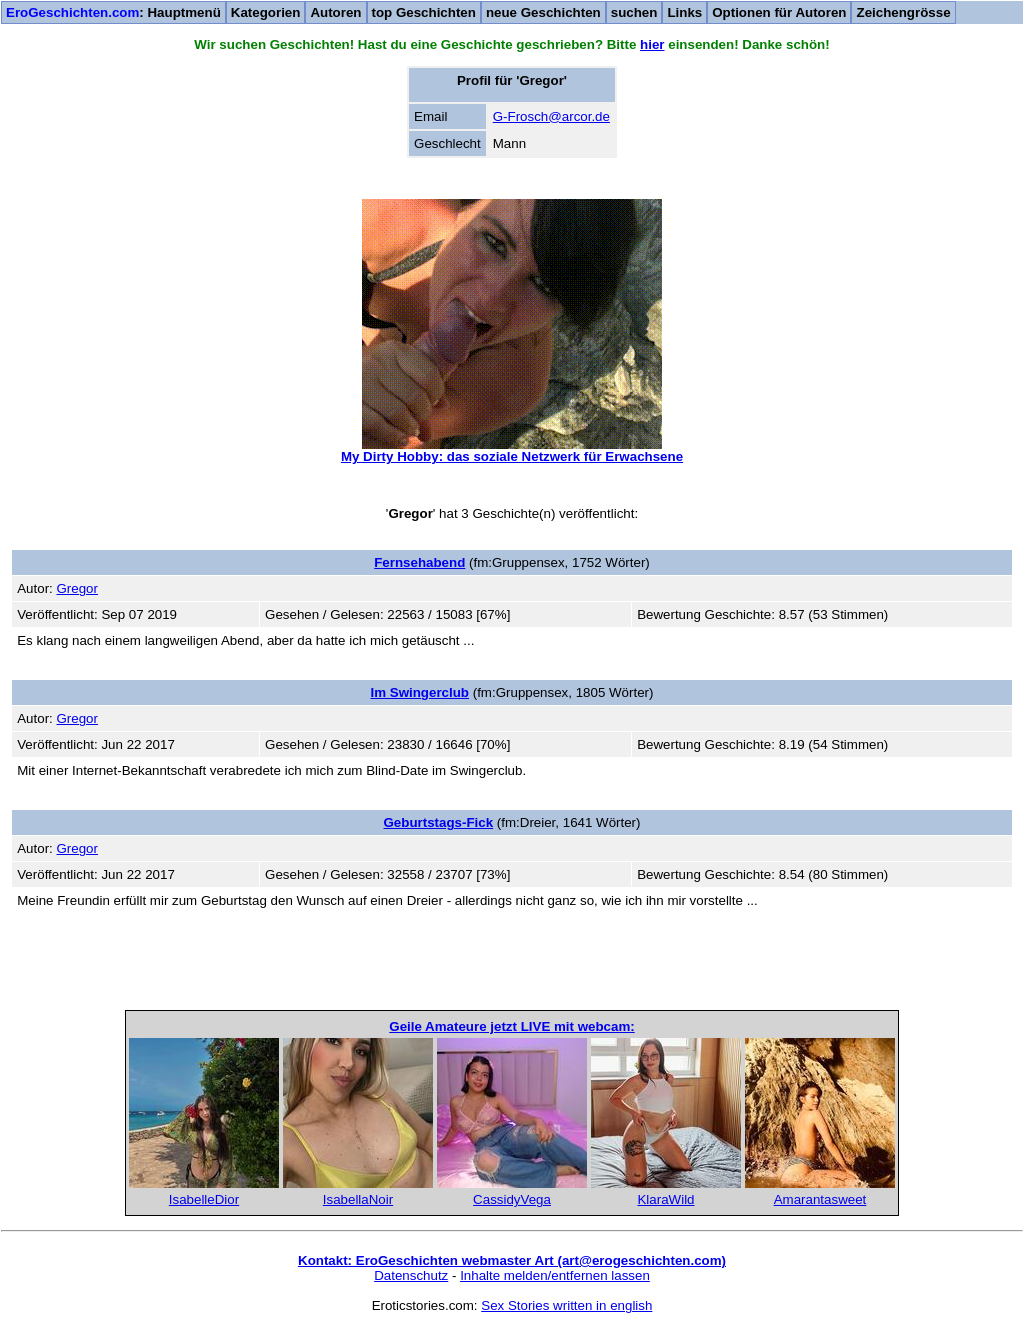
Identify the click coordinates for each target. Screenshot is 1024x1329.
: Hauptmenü (113, 12)
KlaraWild (665, 1199)
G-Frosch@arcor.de (551, 116)
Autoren (335, 12)
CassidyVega (512, 1199)
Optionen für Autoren (779, 12)
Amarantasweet (820, 1199)
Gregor (76, 588)
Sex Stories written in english (566, 1305)
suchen (634, 12)
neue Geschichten (543, 12)
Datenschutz (411, 1275)
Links (684, 12)
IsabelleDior (204, 1199)
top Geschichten (424, 12)
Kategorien (266, 12)
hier (652, 44)
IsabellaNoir (358, 1199)
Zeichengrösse (903, 12)
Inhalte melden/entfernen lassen (555, 1275)
